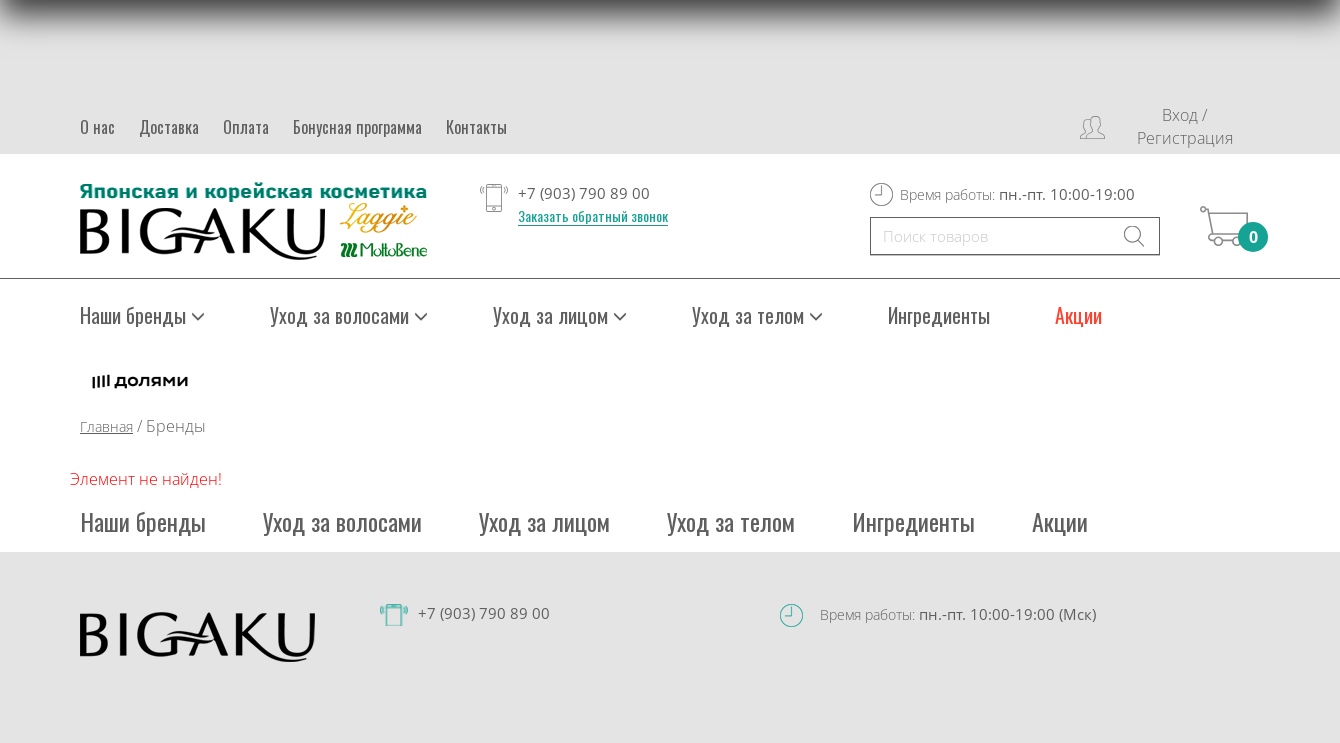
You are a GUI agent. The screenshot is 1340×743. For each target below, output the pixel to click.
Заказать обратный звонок (593, 216)
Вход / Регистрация (1185, 126)
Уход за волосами (349, 315)
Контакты (476, 127)
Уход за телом (757, 315)
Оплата (246, 127)
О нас (97, 127)
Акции (1078, 315)
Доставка (169, 127)
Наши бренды (142, 315)
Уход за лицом (560, 315)
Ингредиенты (939, 315)
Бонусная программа (357, 127)
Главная (106, 426)
